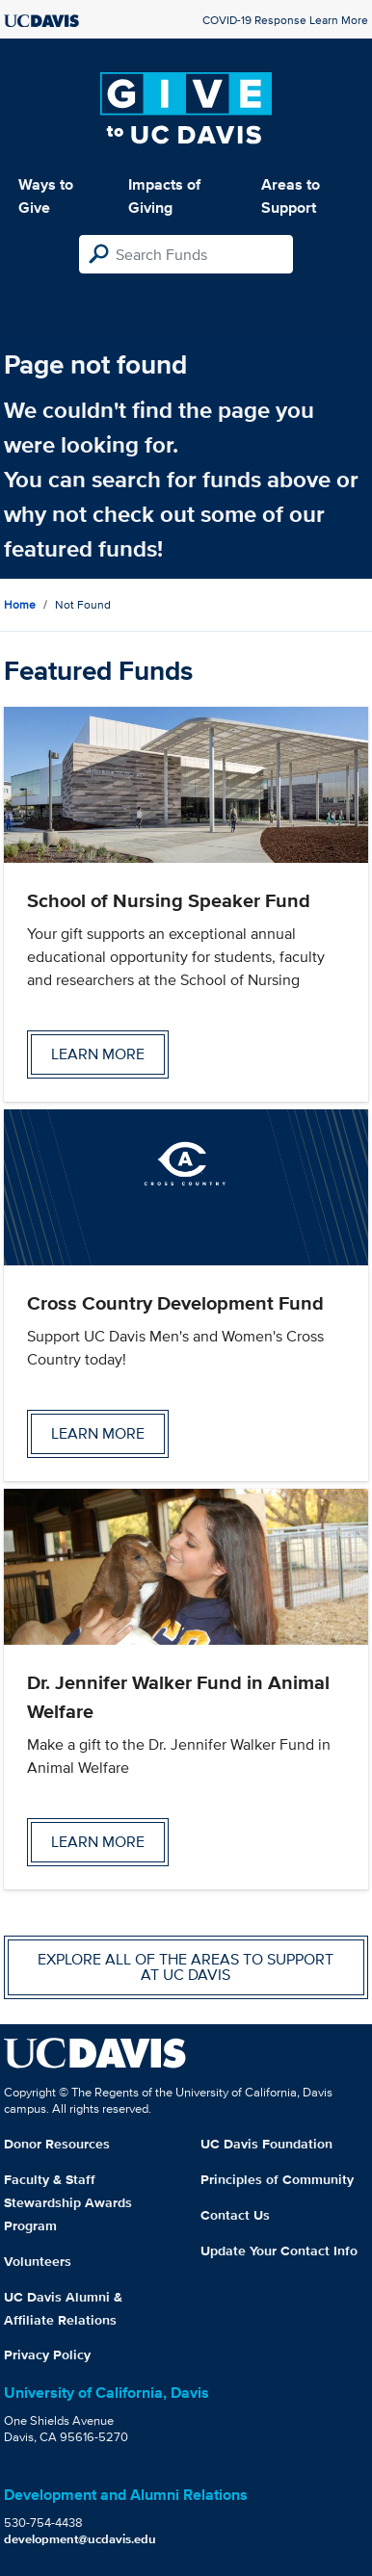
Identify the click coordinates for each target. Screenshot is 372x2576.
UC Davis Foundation (266, 2143)
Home (20, 604)
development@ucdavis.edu (80, 2539)
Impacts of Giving (164, 196)
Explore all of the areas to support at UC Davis (185, 1967)
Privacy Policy (47, 2354)
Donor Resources (57, 2143)
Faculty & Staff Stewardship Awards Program (68, 2202)
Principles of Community (277, 2179)
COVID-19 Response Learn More (285, 20)
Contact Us (235, 2215)
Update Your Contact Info (279, 2250)
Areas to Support (290, 196)
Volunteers (37, 2261)
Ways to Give (45, 196)
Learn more (98, 1054)
